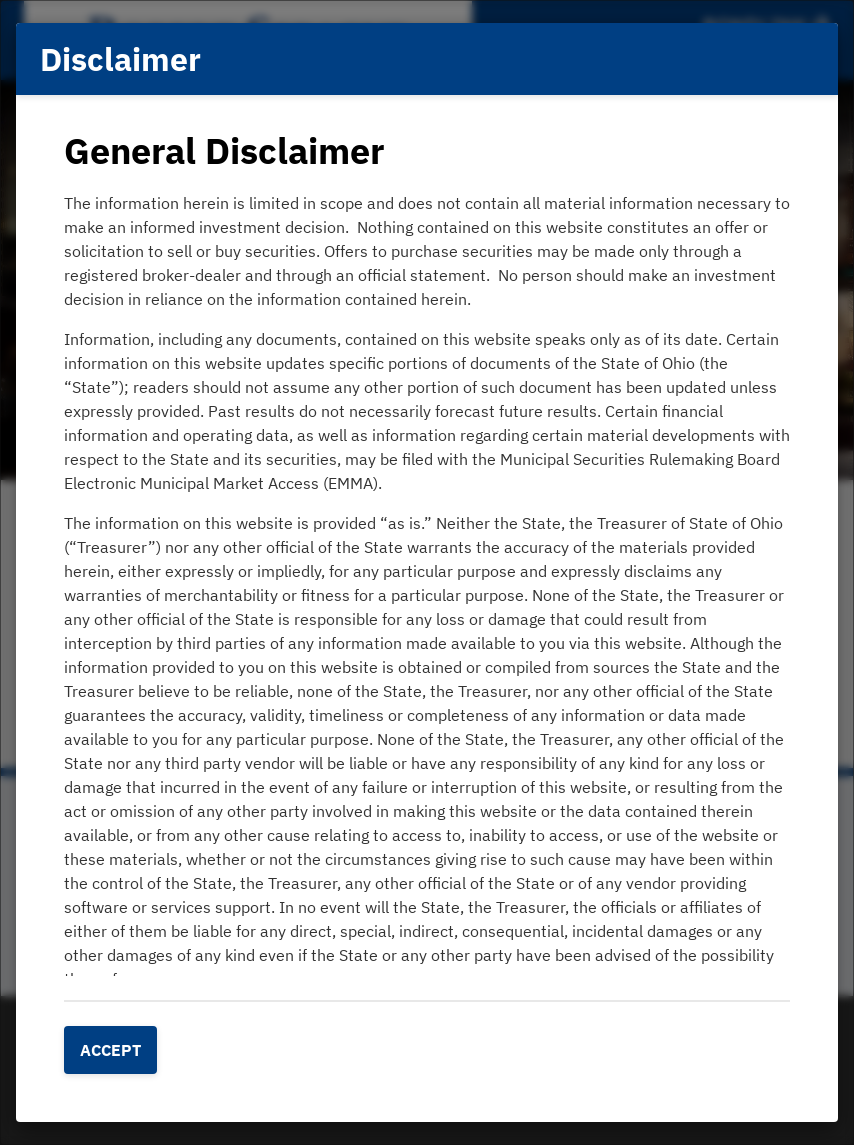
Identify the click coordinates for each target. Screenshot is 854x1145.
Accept (110, 1050)
